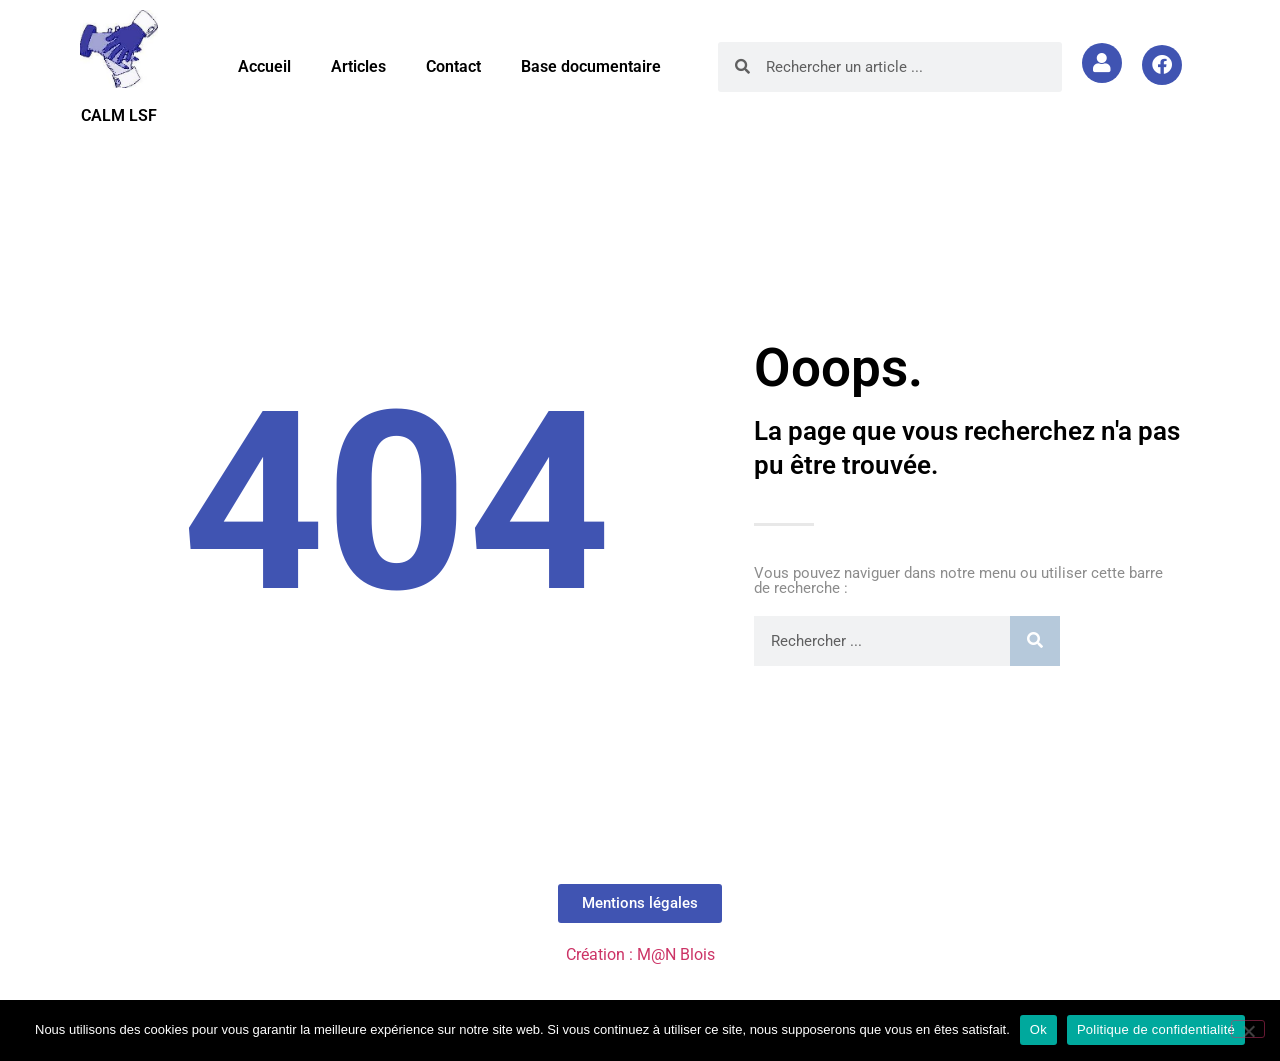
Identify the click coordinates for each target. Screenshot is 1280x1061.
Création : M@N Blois (640, 954)
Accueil (264, 66)
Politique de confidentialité (1156, 1029)
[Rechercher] (1035, 641)
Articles (358, 66)
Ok (1038, 1029)
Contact (453, 66)
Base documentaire (591, 66)
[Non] (1248, 1029)
